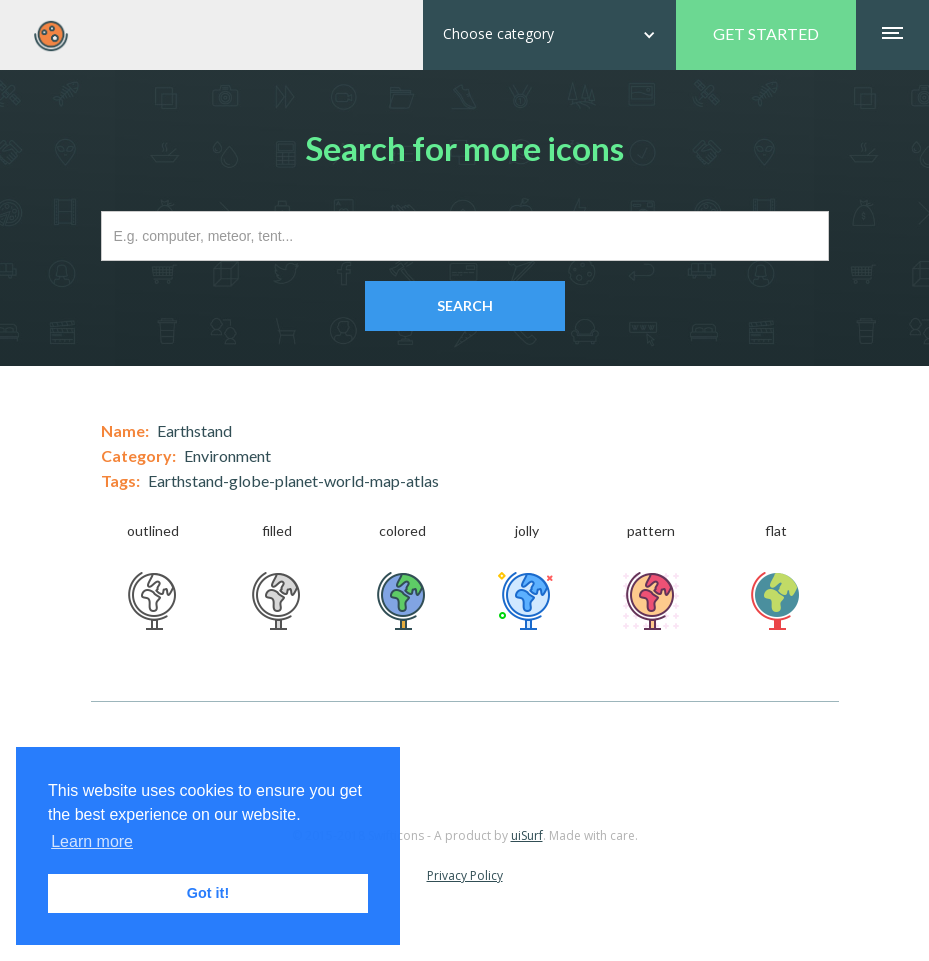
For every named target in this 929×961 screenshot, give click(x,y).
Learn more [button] (92, 841)
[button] (549, 35)
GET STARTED (766, 33)
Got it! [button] (208, 893)
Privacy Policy (465, 875)
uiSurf (527, 835)
